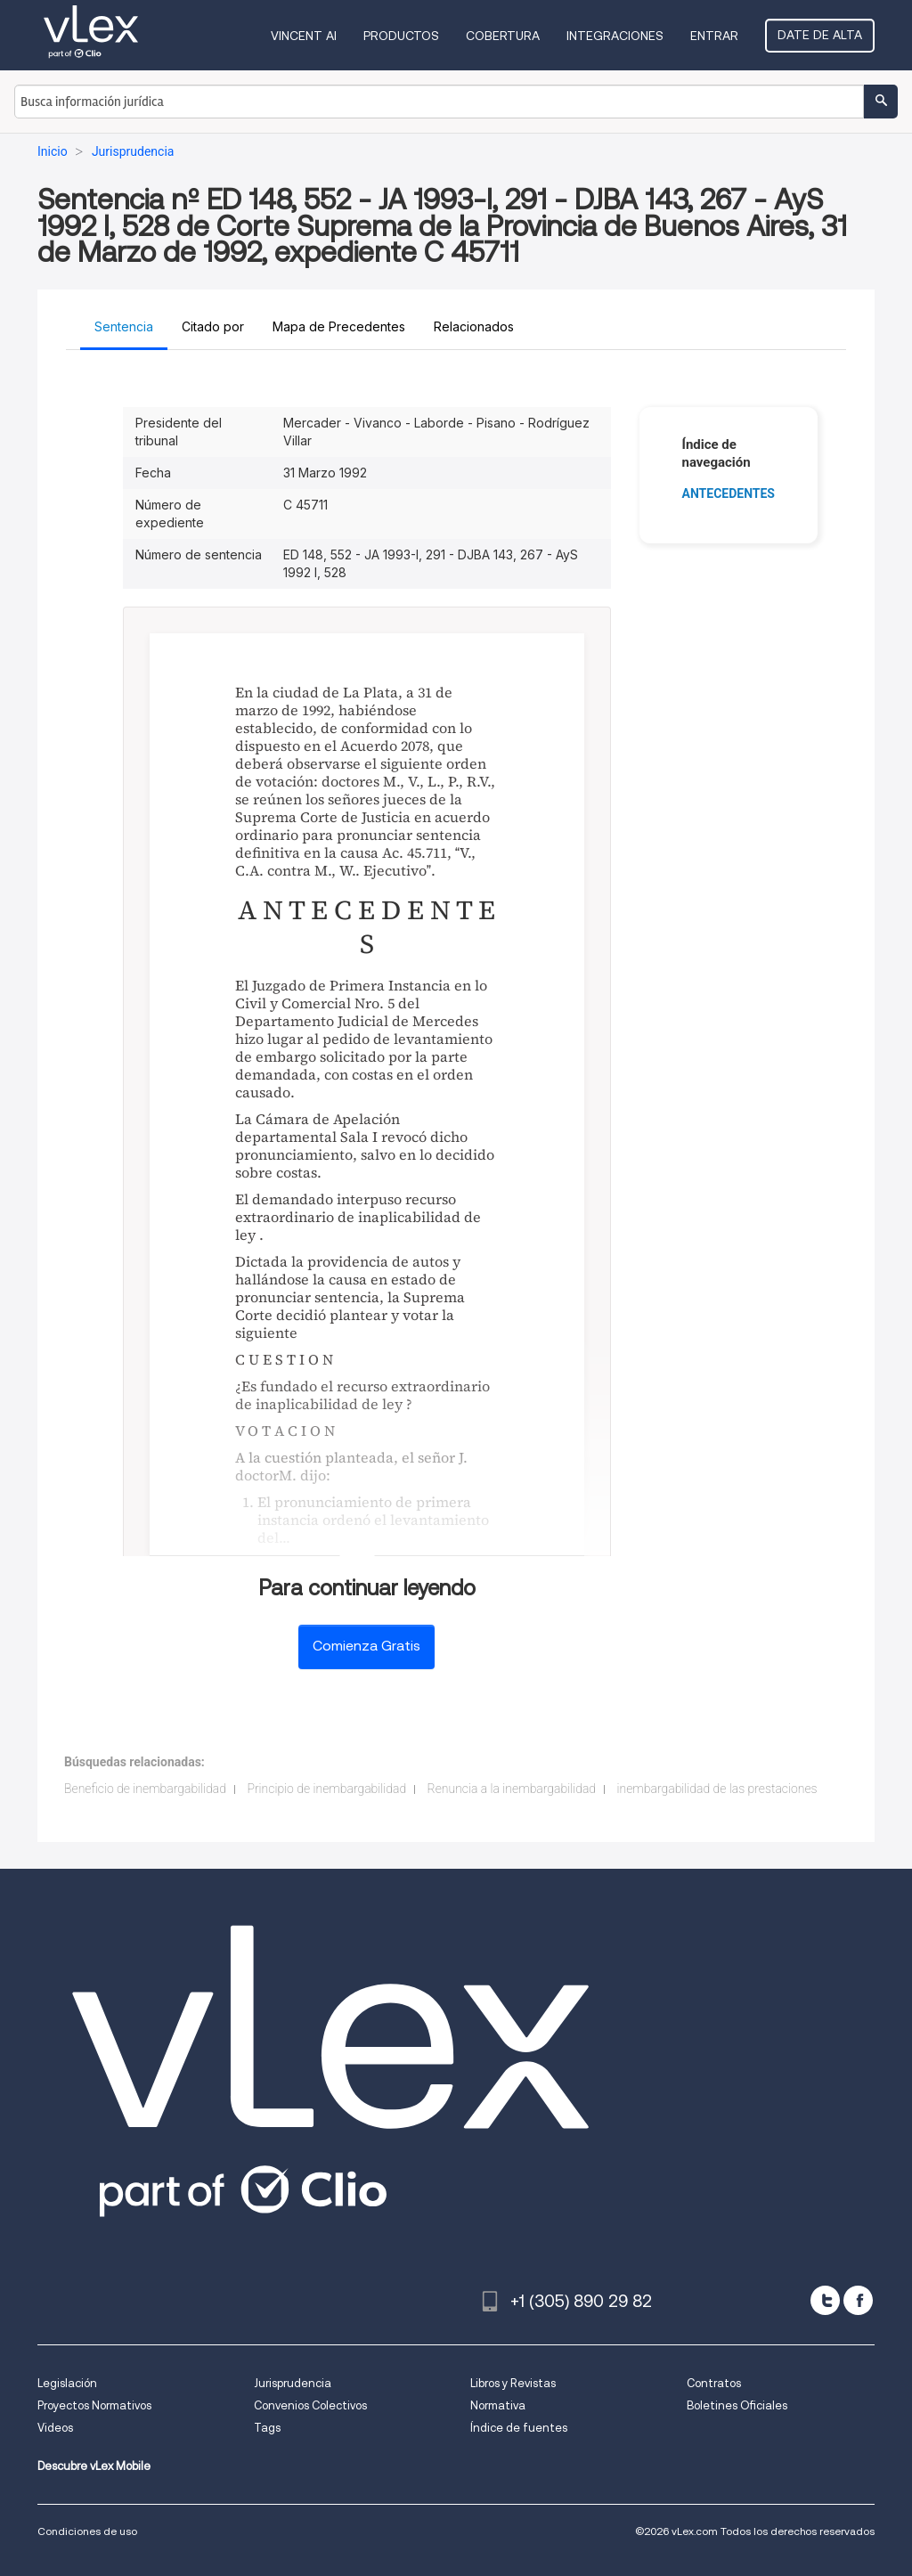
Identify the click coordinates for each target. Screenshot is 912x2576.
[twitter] (825, 2300)
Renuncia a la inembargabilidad (512, 1788)
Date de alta (820, 35)
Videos (55, 2427)
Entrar (714, 36)
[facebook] (858, 2300)
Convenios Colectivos (310, 2405)
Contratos (714, 2383)
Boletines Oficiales (737, 2405)
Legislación (67, 2383)
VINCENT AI (304, 36)
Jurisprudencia (292, 2383)
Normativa (497, 2405)
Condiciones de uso (87, 2531)
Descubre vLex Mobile (94, 2466)
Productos (401, 36)
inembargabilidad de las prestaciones (717, 1788)
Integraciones (615, 36)
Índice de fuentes (518, 2427)
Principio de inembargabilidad (326, 1788)
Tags (267, 2427)
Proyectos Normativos (94, 2405)
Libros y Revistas (513, 2383)
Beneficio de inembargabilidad (145, 1788)
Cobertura (503, 36)
